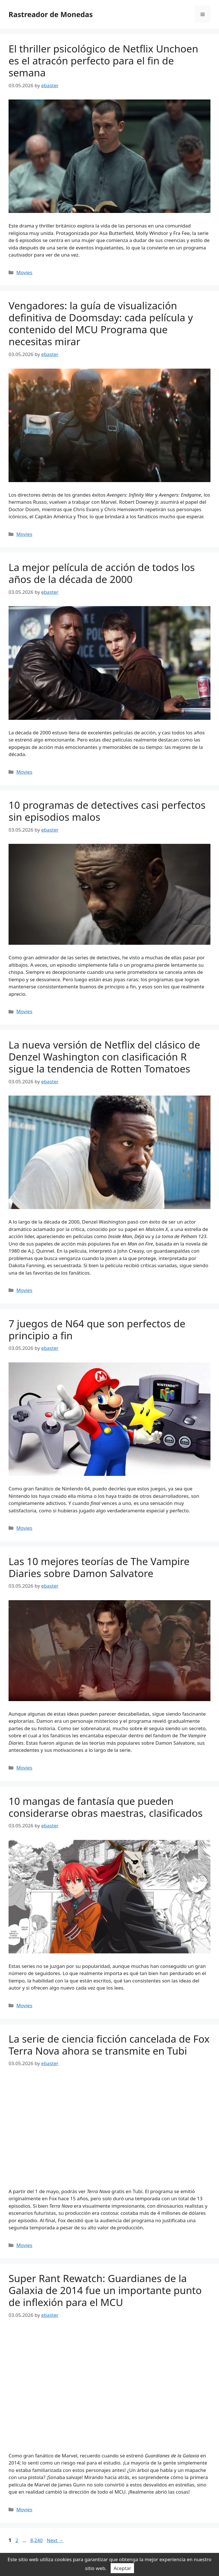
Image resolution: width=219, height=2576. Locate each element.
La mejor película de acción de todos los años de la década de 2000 (102, 573)
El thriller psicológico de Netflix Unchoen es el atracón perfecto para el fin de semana (103, 60)
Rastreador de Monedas (51, 14)
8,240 (36, 2540)
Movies (24, 272)
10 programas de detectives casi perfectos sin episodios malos (107, 811)
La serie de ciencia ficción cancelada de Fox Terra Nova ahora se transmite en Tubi (109, 2044)
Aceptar (122, 2568)
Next (55, 2540)
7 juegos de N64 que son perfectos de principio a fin (97, 1329)
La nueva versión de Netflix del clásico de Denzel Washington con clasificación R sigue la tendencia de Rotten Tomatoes (104, 1056)
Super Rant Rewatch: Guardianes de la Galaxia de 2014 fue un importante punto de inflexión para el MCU (105, 2290)
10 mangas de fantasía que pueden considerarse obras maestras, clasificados (105, 1807)
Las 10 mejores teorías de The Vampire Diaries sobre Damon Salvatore (99, 1567)
